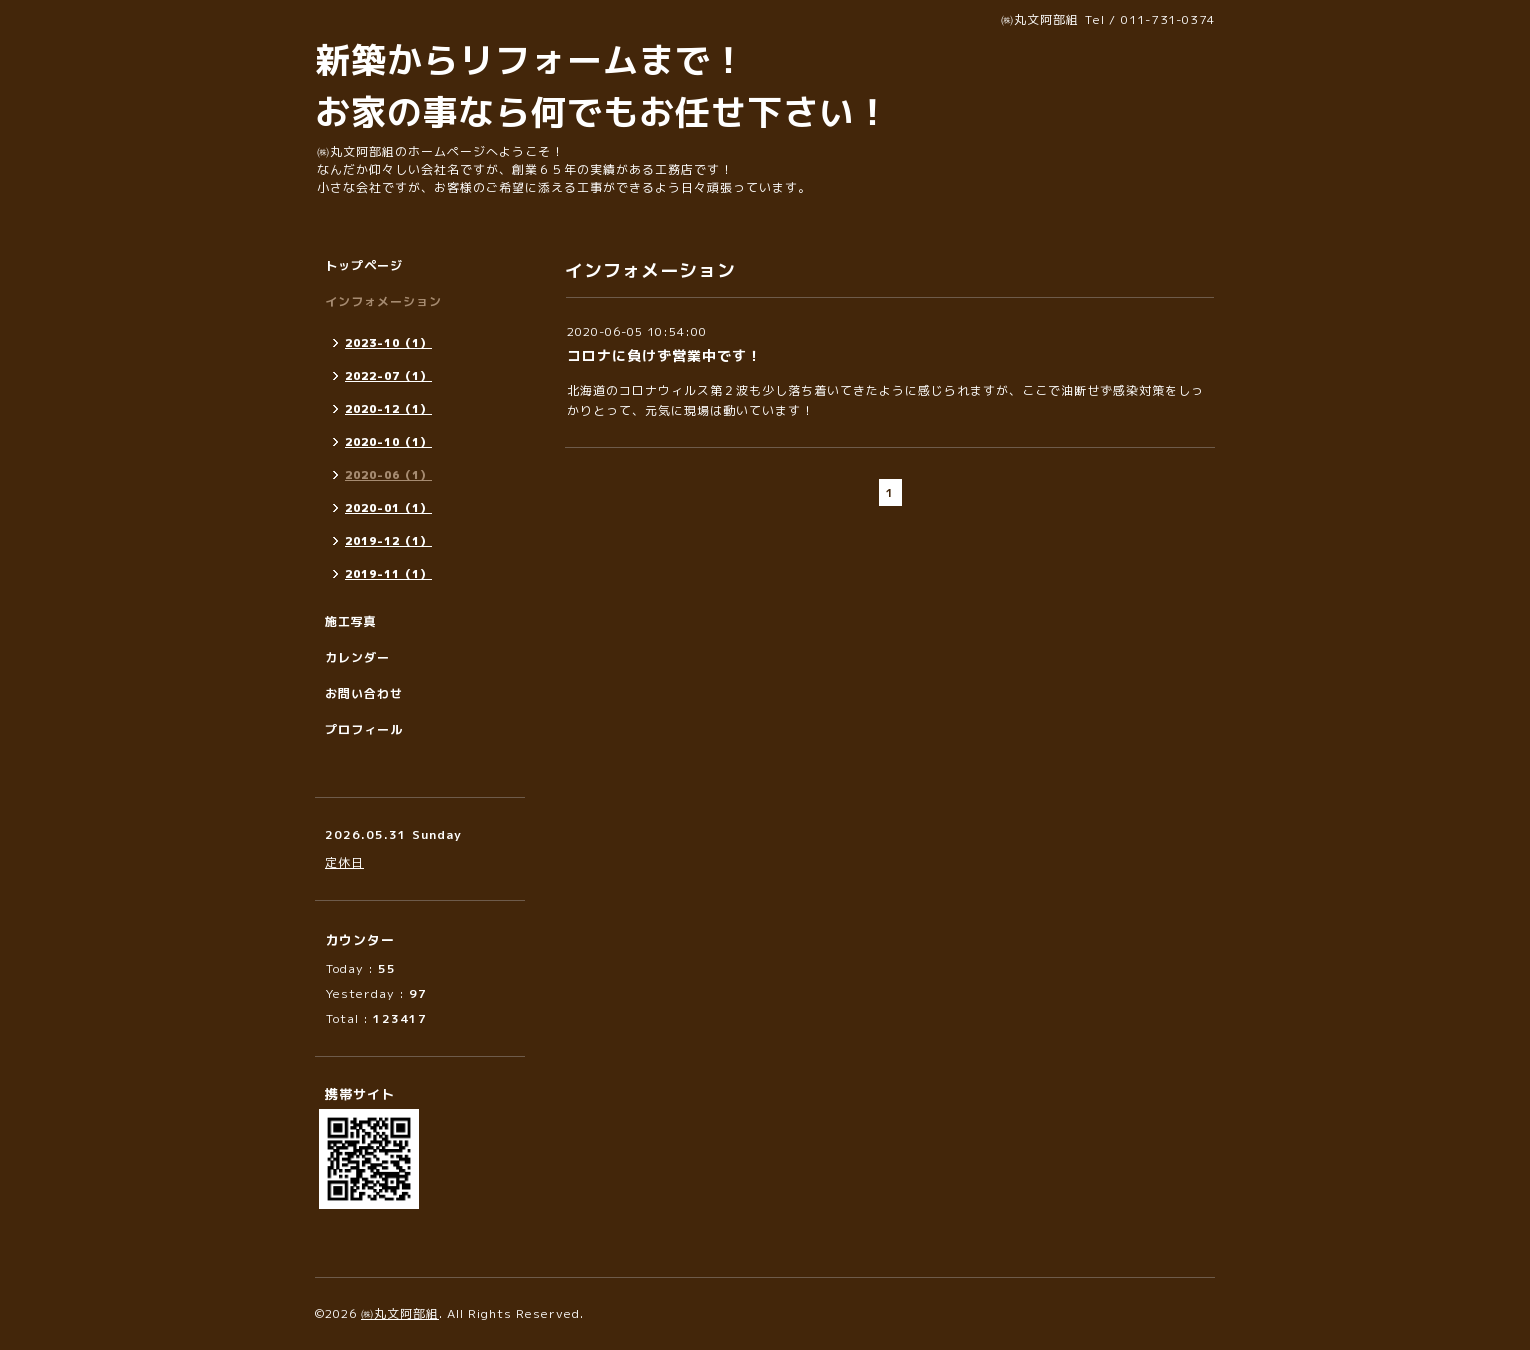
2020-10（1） (388, 442)
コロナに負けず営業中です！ (664, 355)
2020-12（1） (388, 409)
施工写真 (351, 621)
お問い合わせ (364, 693)
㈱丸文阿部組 (400, 1313)
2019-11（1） (388, 574)
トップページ (364, 265)
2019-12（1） (388, 541)
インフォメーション (383, 301)
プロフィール (364, 729)
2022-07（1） (388, 376)
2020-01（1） (388, 508)
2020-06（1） (388, 475)
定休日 (344, 862)
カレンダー (357, 657)
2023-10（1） (388, 343)
